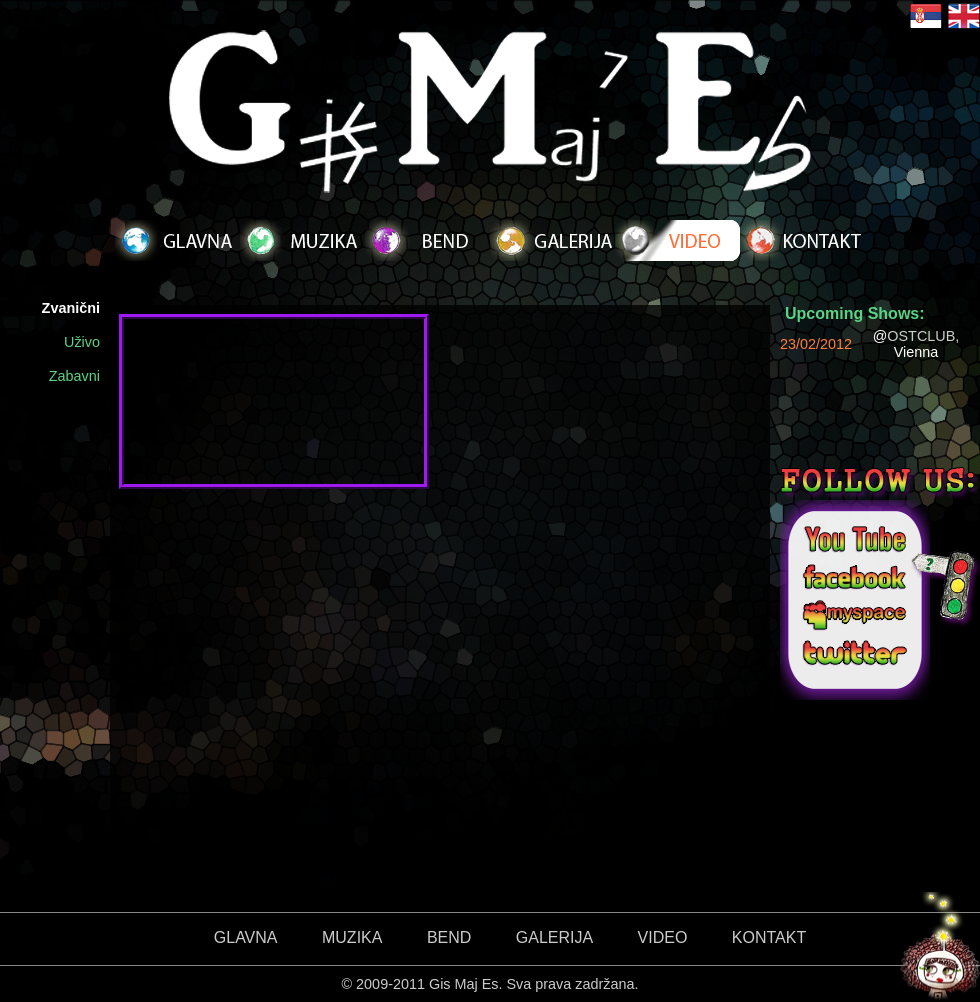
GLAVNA (246, 937)
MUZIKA (352, 937)
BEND (449, 937)
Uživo (82, 342)
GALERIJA (554, 937)
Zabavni (74, 376)
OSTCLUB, (923, 336)
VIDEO (663, 937)
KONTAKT (769, 937)
